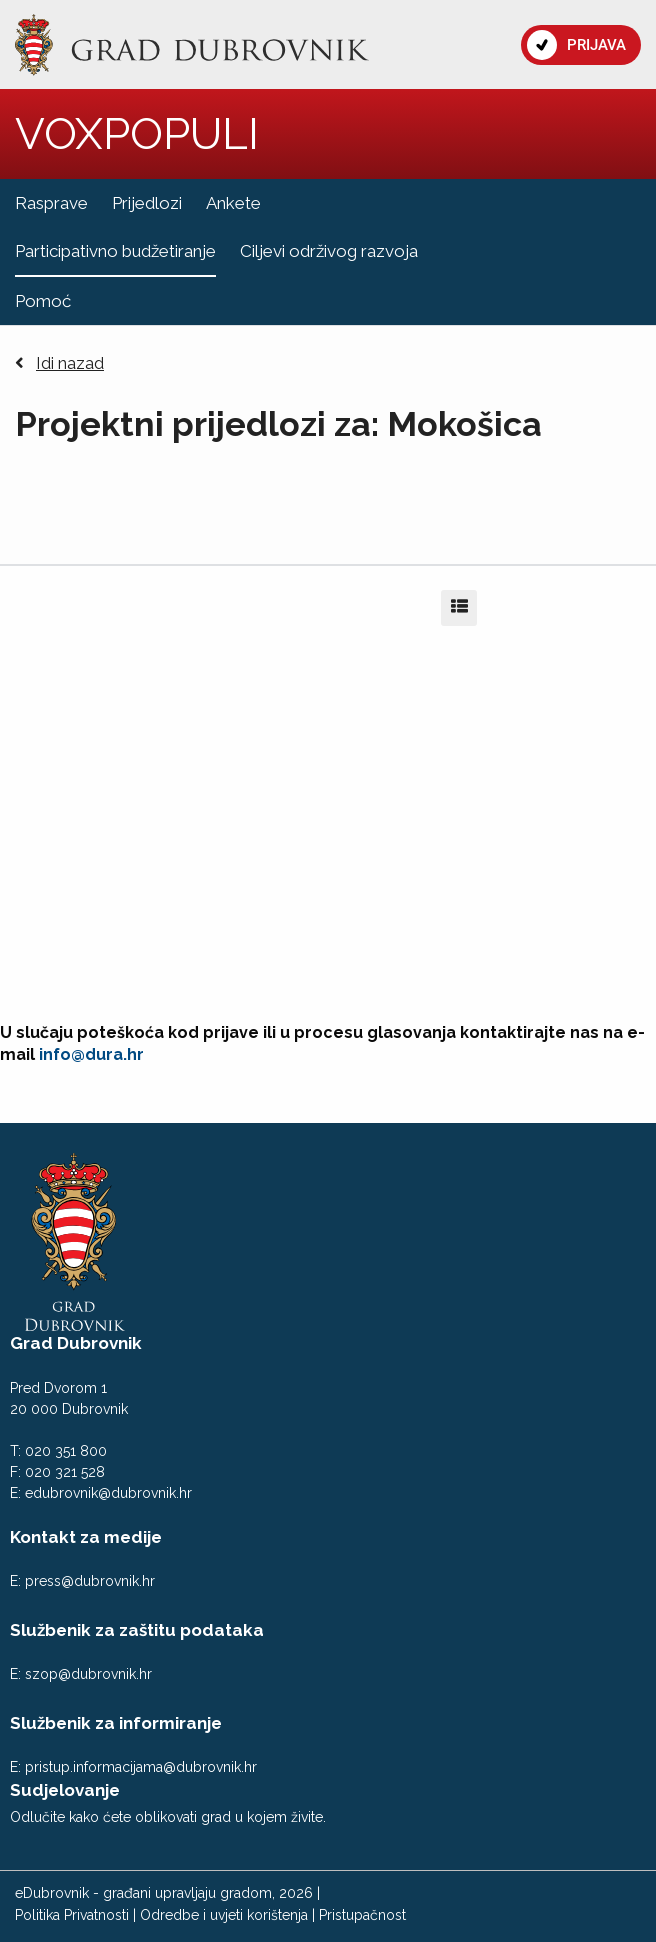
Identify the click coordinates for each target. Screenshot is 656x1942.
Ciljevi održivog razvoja (329, 251)
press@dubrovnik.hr (90, 1581)
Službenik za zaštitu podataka (137, 1630)
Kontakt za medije (86, 1537)
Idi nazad (59, 363)
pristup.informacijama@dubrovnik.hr (141, 1767)
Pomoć (43, 301)
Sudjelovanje (65, 1790)
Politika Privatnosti (72, 1915)
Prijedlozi (147, 203)
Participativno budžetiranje (115, 251)
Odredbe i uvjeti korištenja (224, 1915)
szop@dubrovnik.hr (88, 1674)
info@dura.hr (91, 1054)
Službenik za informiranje (116, 1723)
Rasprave (51, 203)
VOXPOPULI (137, 133)
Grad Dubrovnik (76, 1343)
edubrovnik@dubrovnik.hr (108, 1493)
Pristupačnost (362, 1915)
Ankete (233, 203)
